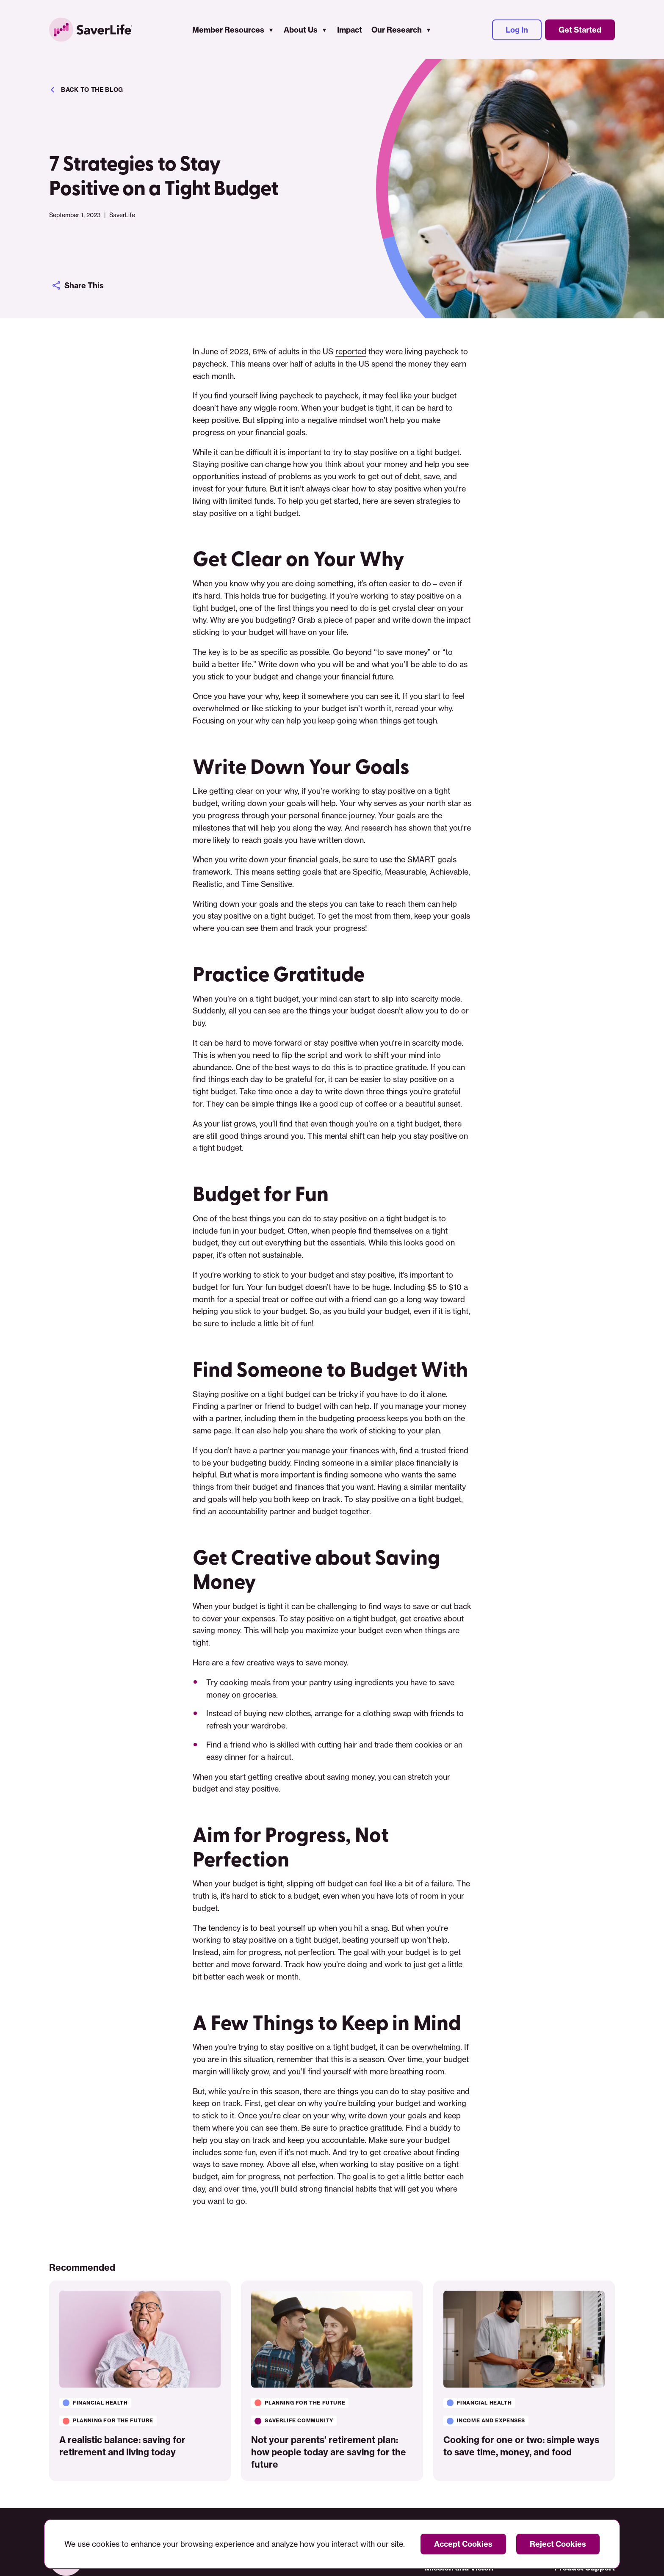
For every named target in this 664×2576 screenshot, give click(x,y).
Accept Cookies (463, 2544)
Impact (349, 30)
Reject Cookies (558, 2544)
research (376, 827)
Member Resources (228, 30)
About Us (301, 30)
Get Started (580, 30)
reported (350, 351)
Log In (517, 30)
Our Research (396, 30)
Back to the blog (86, 90)
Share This (78, 285)
